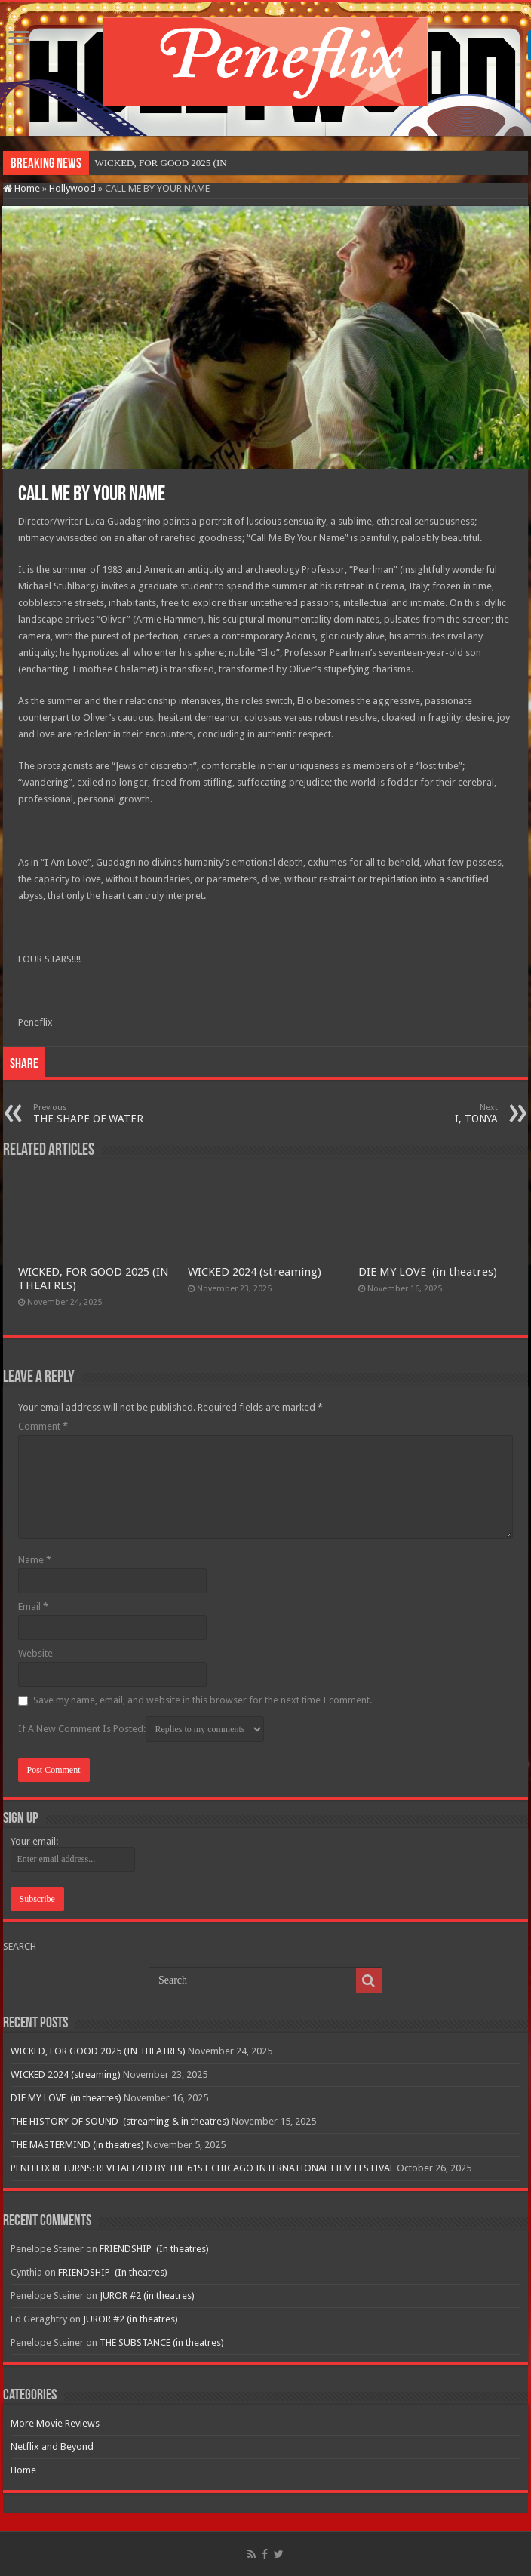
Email (33, 1606)
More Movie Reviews (55, 2423)
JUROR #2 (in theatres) (147, 2295)
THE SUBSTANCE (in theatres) (162, 2342)
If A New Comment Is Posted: (141, 1729)
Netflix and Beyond (52, 2446)
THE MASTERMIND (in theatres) (77, 2144)
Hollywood (72, 188)
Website (35, 1653)
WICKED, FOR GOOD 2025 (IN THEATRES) (98, 2051)
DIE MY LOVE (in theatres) (427, 1272)
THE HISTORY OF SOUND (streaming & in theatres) (120, 2121)
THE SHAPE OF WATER (110, 1114)
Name (34, 1559)
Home (21, 188)
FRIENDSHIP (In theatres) (154, 2248)
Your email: (34, 1841)
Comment (43, 1426)
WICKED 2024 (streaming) (254, 1272)
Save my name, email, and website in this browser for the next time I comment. (202, 1700)
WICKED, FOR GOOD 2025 (153, 162)
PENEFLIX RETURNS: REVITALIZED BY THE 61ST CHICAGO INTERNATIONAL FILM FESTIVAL (202, 2168)
